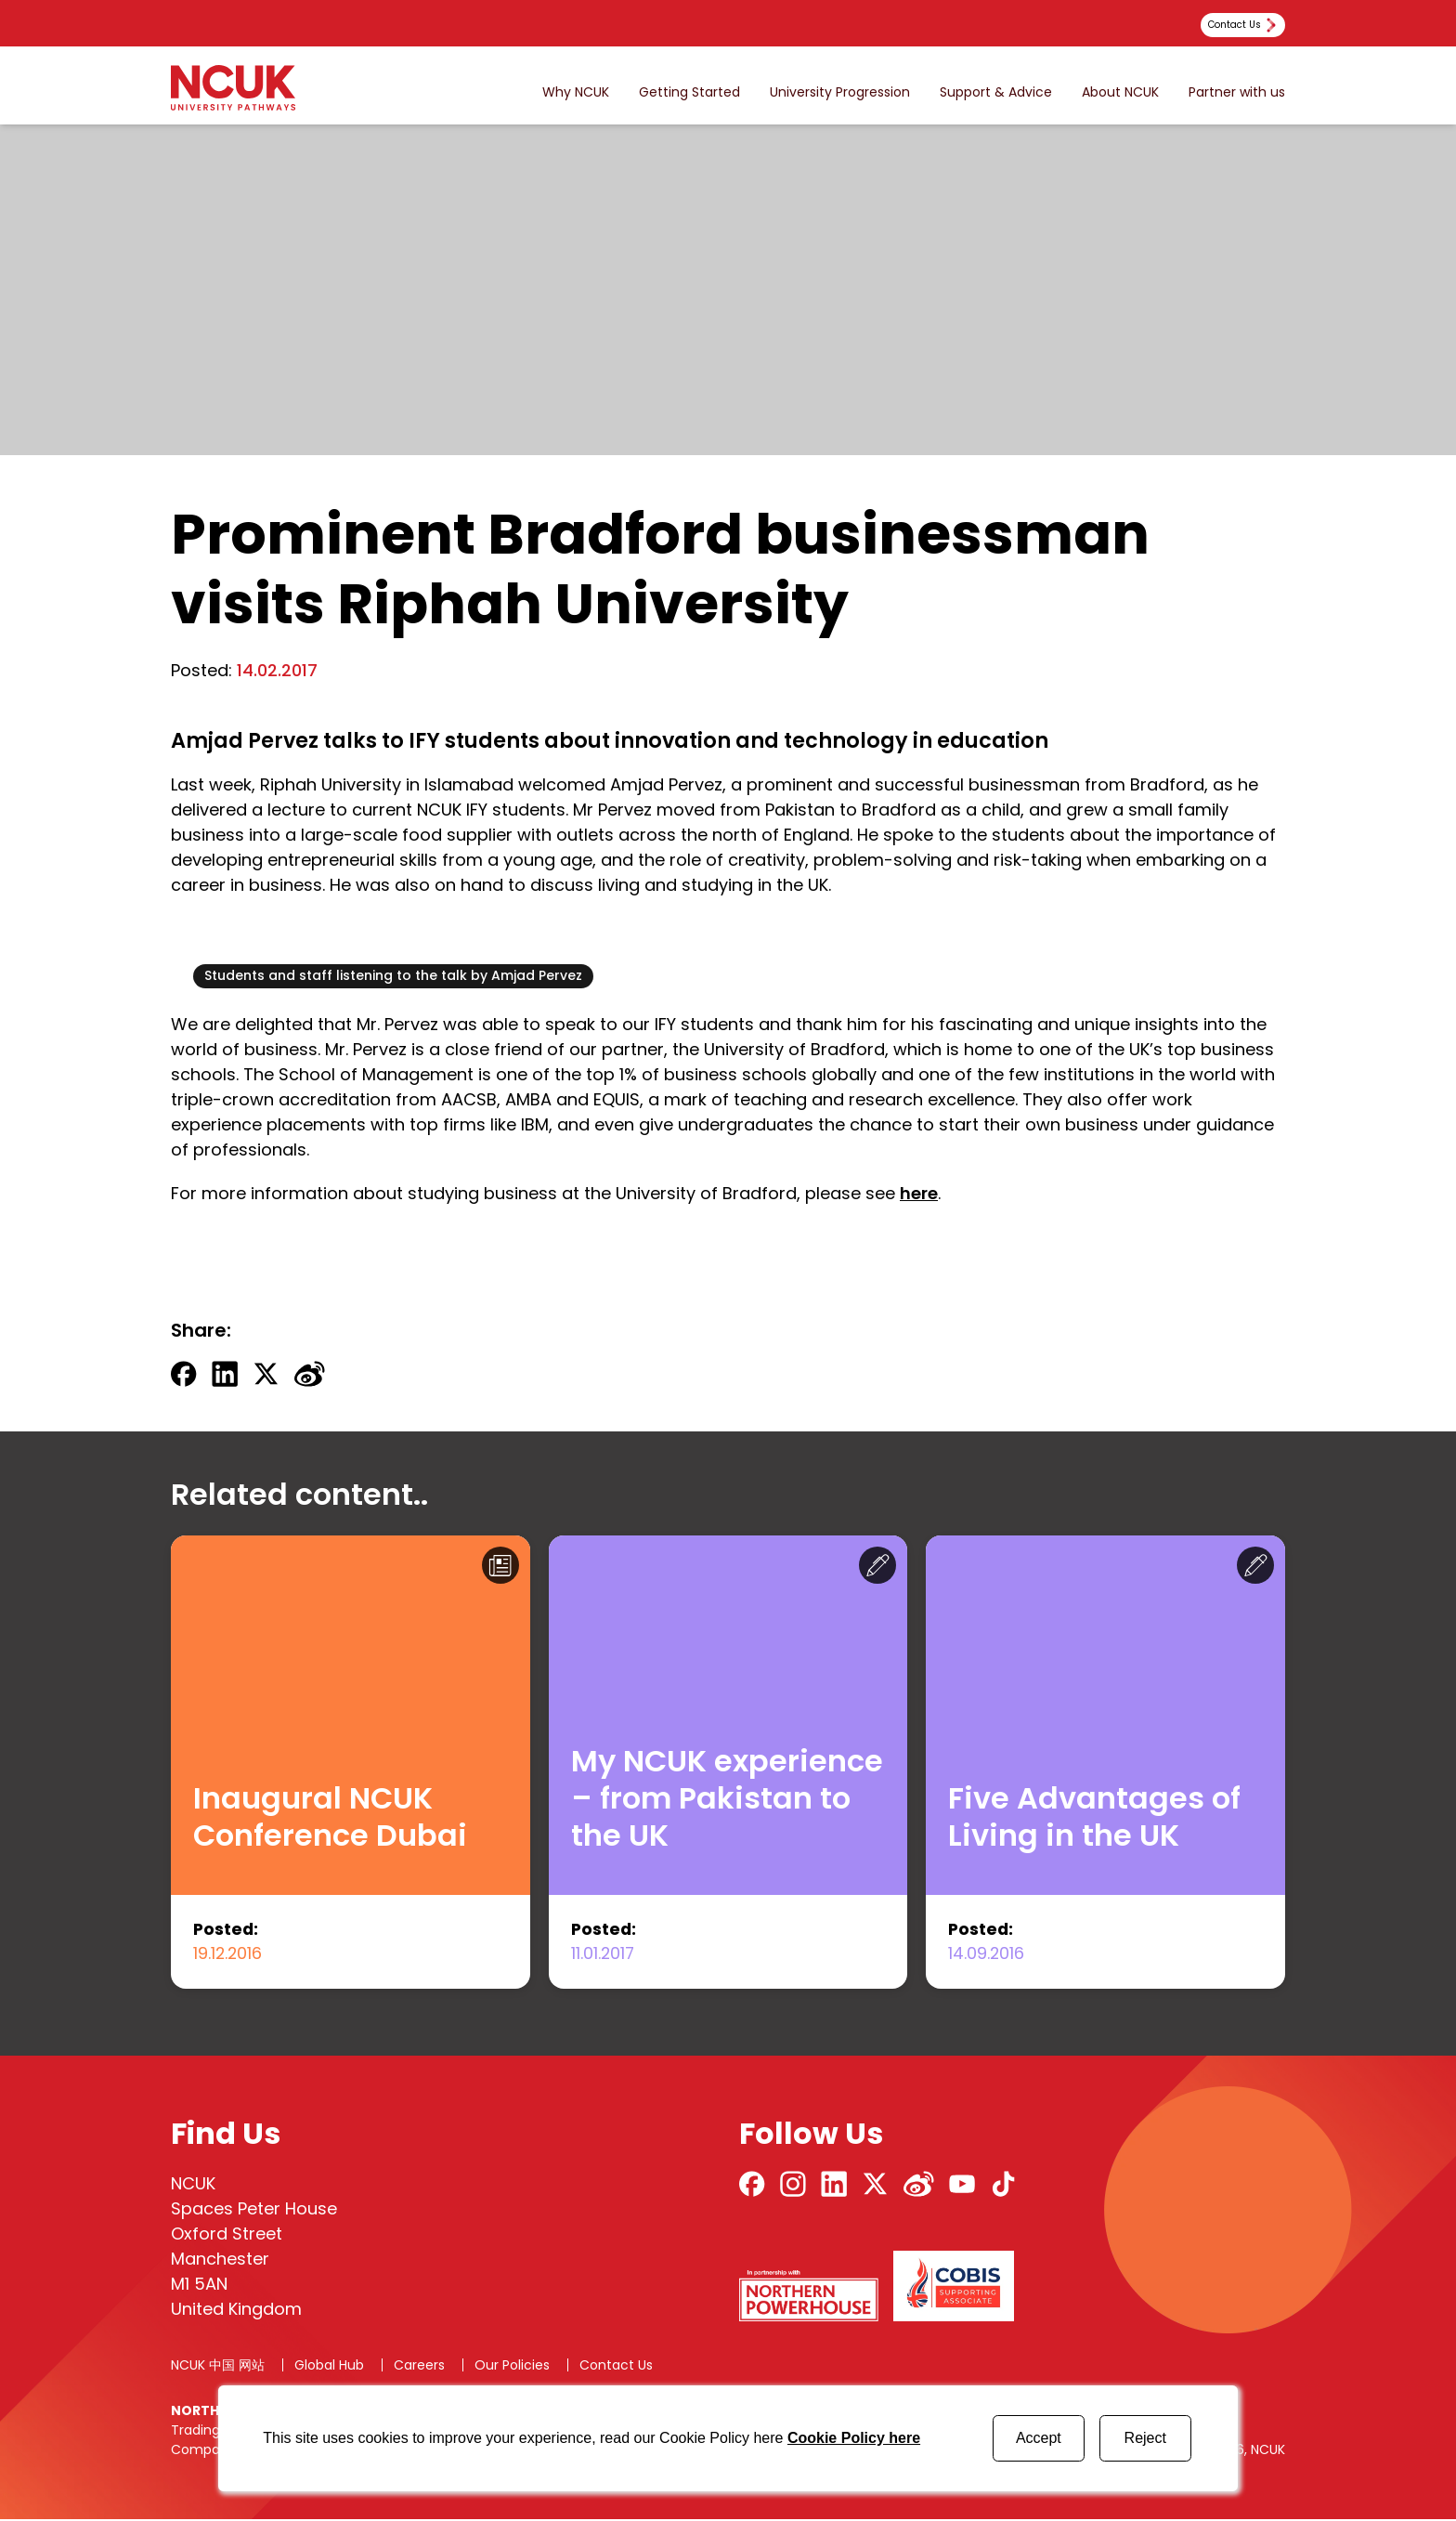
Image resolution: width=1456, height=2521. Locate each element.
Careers (419, 2367)
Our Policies (512, 2367)
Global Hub (329, 2367)
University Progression (840, 92)
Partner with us (1237, 92)
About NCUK (1120, 92)
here (919, 1193)
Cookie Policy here (853, 2438)
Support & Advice (996, 92)
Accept (1038, 2438)
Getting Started (689, 92)
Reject (1145, 2438)
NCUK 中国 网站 (218, 2367)
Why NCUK (575, 92)
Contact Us (616, 2367)
